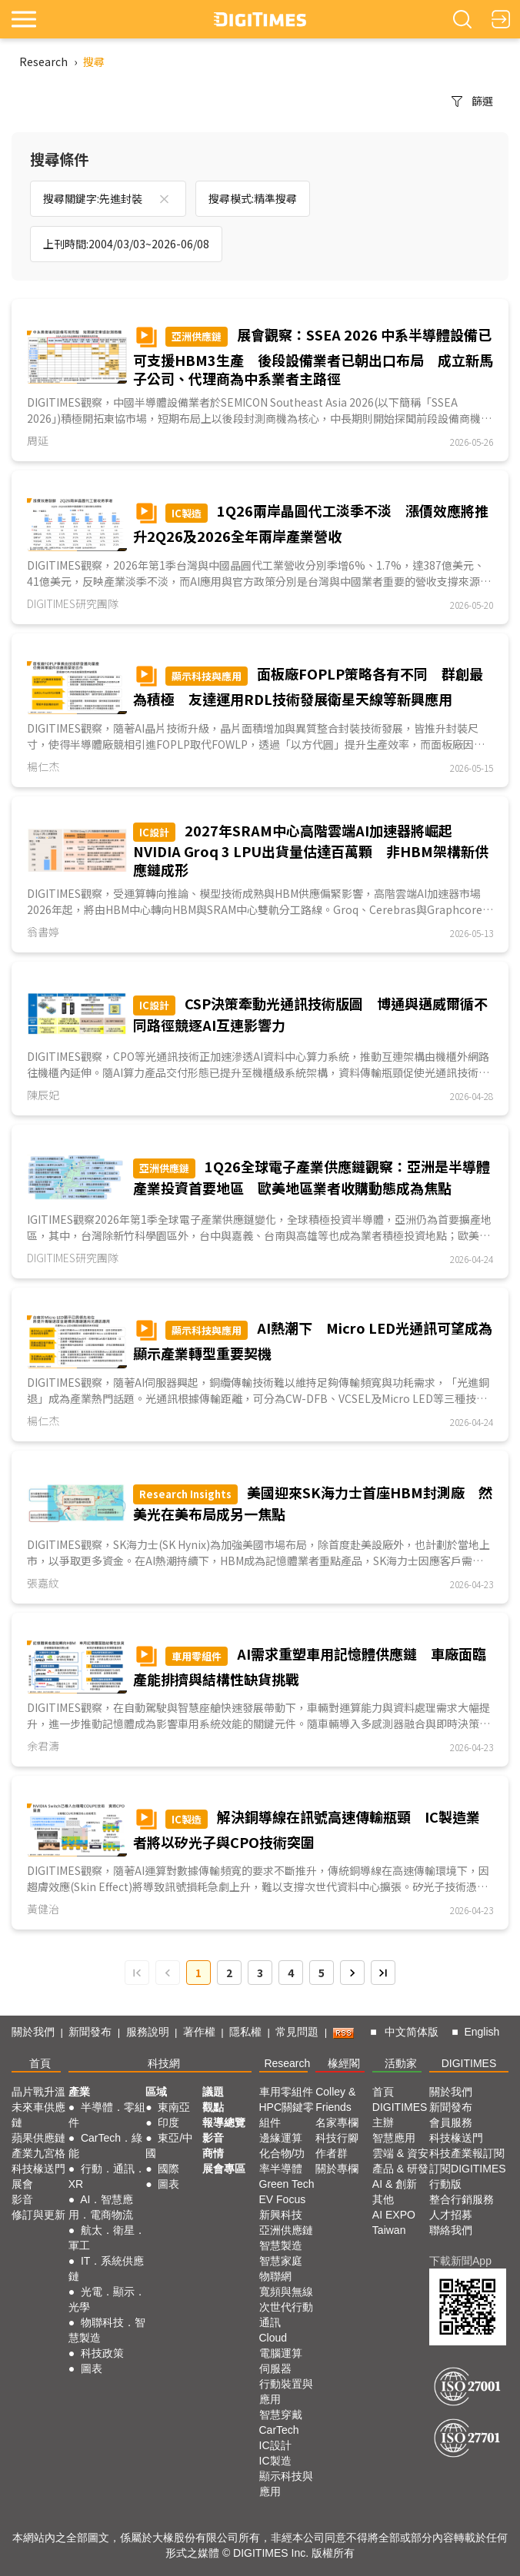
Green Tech (287, 2184)
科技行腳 (336, 2138)
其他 (383, 2199)
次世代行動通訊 (286, 2314)
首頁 (40, 2063)
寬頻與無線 (286, 2291)
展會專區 (223, 2168)
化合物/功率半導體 (282, 2161)
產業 (79, 2092)
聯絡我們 (450, 2230)
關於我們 (33, 2032)
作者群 (331, 2153)
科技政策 (102, 2353)
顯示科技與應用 (286, 2484)
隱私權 (245, 2032)
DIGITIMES (469, 2063)
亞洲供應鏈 (286, 2230)
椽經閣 (344, 2063)
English (481, 2032)
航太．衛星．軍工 (106, 2238)
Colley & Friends (335, 2099)
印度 (168, 2122)
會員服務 (450, 2122)
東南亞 (174, 2107)
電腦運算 (280, 2353)
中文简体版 (411, 2032)
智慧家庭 (280, 2261)
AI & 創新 (394, 2184)
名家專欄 (336, 2122)
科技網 (164, 2063)
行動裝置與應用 (286, 2391)
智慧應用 (393, 2138)
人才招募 (450, 2215)
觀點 (213, 2107)
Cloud (273, 2338)
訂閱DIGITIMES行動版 (467, 2176)
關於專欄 (336, 2168)
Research (43, 61)
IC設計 (275, 2445)
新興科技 (280, 2215)
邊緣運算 (280, 2138)
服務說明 (147, 2032)
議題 (213, 2092)
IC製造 (275, 2461)
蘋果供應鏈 (38, 2138)
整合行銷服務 (461, 2199)
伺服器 (275, 2368)
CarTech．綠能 (105, 2145)
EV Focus (282, 2199)
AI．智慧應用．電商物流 (101, 2207)
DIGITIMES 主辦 (400, 2115)
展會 (22, 2184)
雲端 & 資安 (400, 2153)
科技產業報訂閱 (467, 2153)
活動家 (401, 2063)
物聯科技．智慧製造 (106, 2330)
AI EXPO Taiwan (393, 2222)
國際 (168, 2168)
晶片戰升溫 (38, 2092)
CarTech (279, 2430)
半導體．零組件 (106, 2115)
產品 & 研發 (400, 2168)
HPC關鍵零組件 (287, 2115)
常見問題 (296, 2032)
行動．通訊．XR (106, 2176)
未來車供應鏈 (38, 2115)
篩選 (472, 100)
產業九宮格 (38, 2153)
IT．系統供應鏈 (106, 2268)
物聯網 (275, 2276)
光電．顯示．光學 (106, 2299)
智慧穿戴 (280, 2414)
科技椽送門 (38, 2168)
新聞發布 (90, 2032)
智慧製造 (280, 2245)
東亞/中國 (169, 2145)
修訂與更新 (38, 2215)
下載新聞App (460, 2261)
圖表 (91, 2368)
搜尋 (94, 61)
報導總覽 (223, 2122)
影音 (22, 2199)
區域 (156, 2092)
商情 (213, 2153)
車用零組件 (286, 2092)
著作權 (199, 2032)
